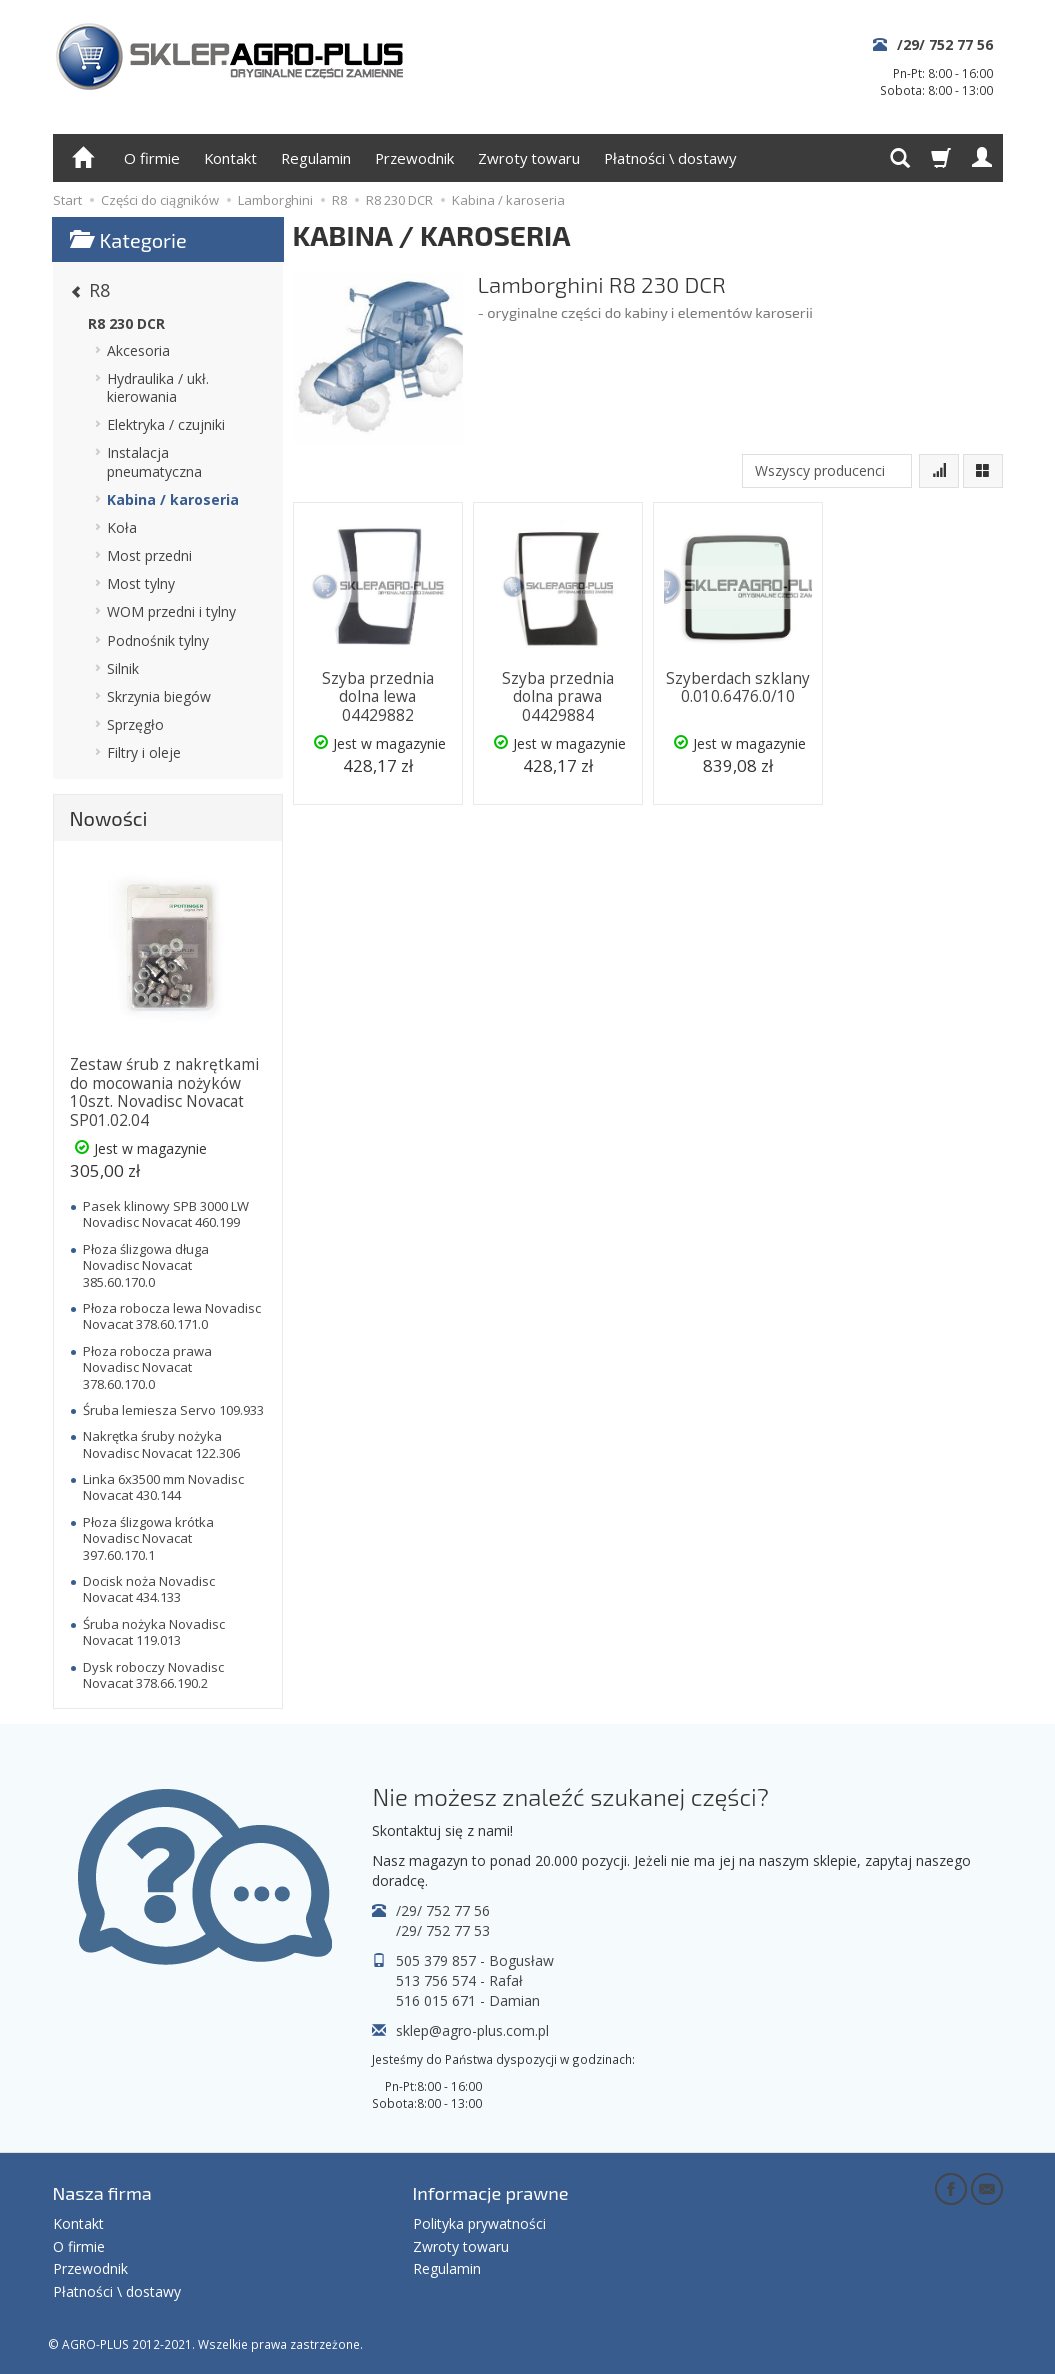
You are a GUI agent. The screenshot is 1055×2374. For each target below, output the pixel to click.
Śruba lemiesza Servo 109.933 (173, 1410)
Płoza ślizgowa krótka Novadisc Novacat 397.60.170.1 (148, 1538)
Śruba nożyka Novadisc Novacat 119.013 (154, 1632)
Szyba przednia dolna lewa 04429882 (378, 697)
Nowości (109, 818)
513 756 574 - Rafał (459, 1980)
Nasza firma (102, 2193)
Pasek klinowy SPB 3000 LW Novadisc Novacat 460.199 (166, 1214)
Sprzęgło (135, 724)
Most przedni (149, 555)
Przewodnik (414, 158)
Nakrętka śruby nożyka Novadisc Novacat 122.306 (161, 1444)
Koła (122, 527)
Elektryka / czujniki (166, 424)
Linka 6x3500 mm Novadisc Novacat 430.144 (163, 1487)
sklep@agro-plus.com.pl (472, 2030)
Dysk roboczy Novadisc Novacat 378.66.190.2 (153, 1675)
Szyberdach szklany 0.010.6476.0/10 (738, 687)
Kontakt (230, 158)
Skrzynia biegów (159, 696)
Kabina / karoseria (173, 499)
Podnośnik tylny (158, 640)
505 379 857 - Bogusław (475, 1960)
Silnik (123, 668)
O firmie (152, 158)
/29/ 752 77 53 (443, 1930)
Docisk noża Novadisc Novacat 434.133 (149, 1589)
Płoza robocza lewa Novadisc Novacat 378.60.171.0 (172, 1316)
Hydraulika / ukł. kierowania (158, 387)
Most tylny (141, 583)
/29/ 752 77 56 (945, 44)
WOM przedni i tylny (171, 611)
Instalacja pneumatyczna (154, 461)
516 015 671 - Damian (468, 2000)
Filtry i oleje (144, 752)
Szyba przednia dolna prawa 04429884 (558, 697)
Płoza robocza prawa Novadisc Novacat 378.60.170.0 (147, 1367)
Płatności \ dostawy (670, 158)
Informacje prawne (491, 2193)
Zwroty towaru (529, 158)
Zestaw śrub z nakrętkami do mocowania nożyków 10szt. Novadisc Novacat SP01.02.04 (164, 1092)
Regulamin (316, 158)
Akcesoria (138, 350)
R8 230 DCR (126, 323)
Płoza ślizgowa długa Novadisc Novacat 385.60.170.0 (146, 1265)
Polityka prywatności (479, 2223)
